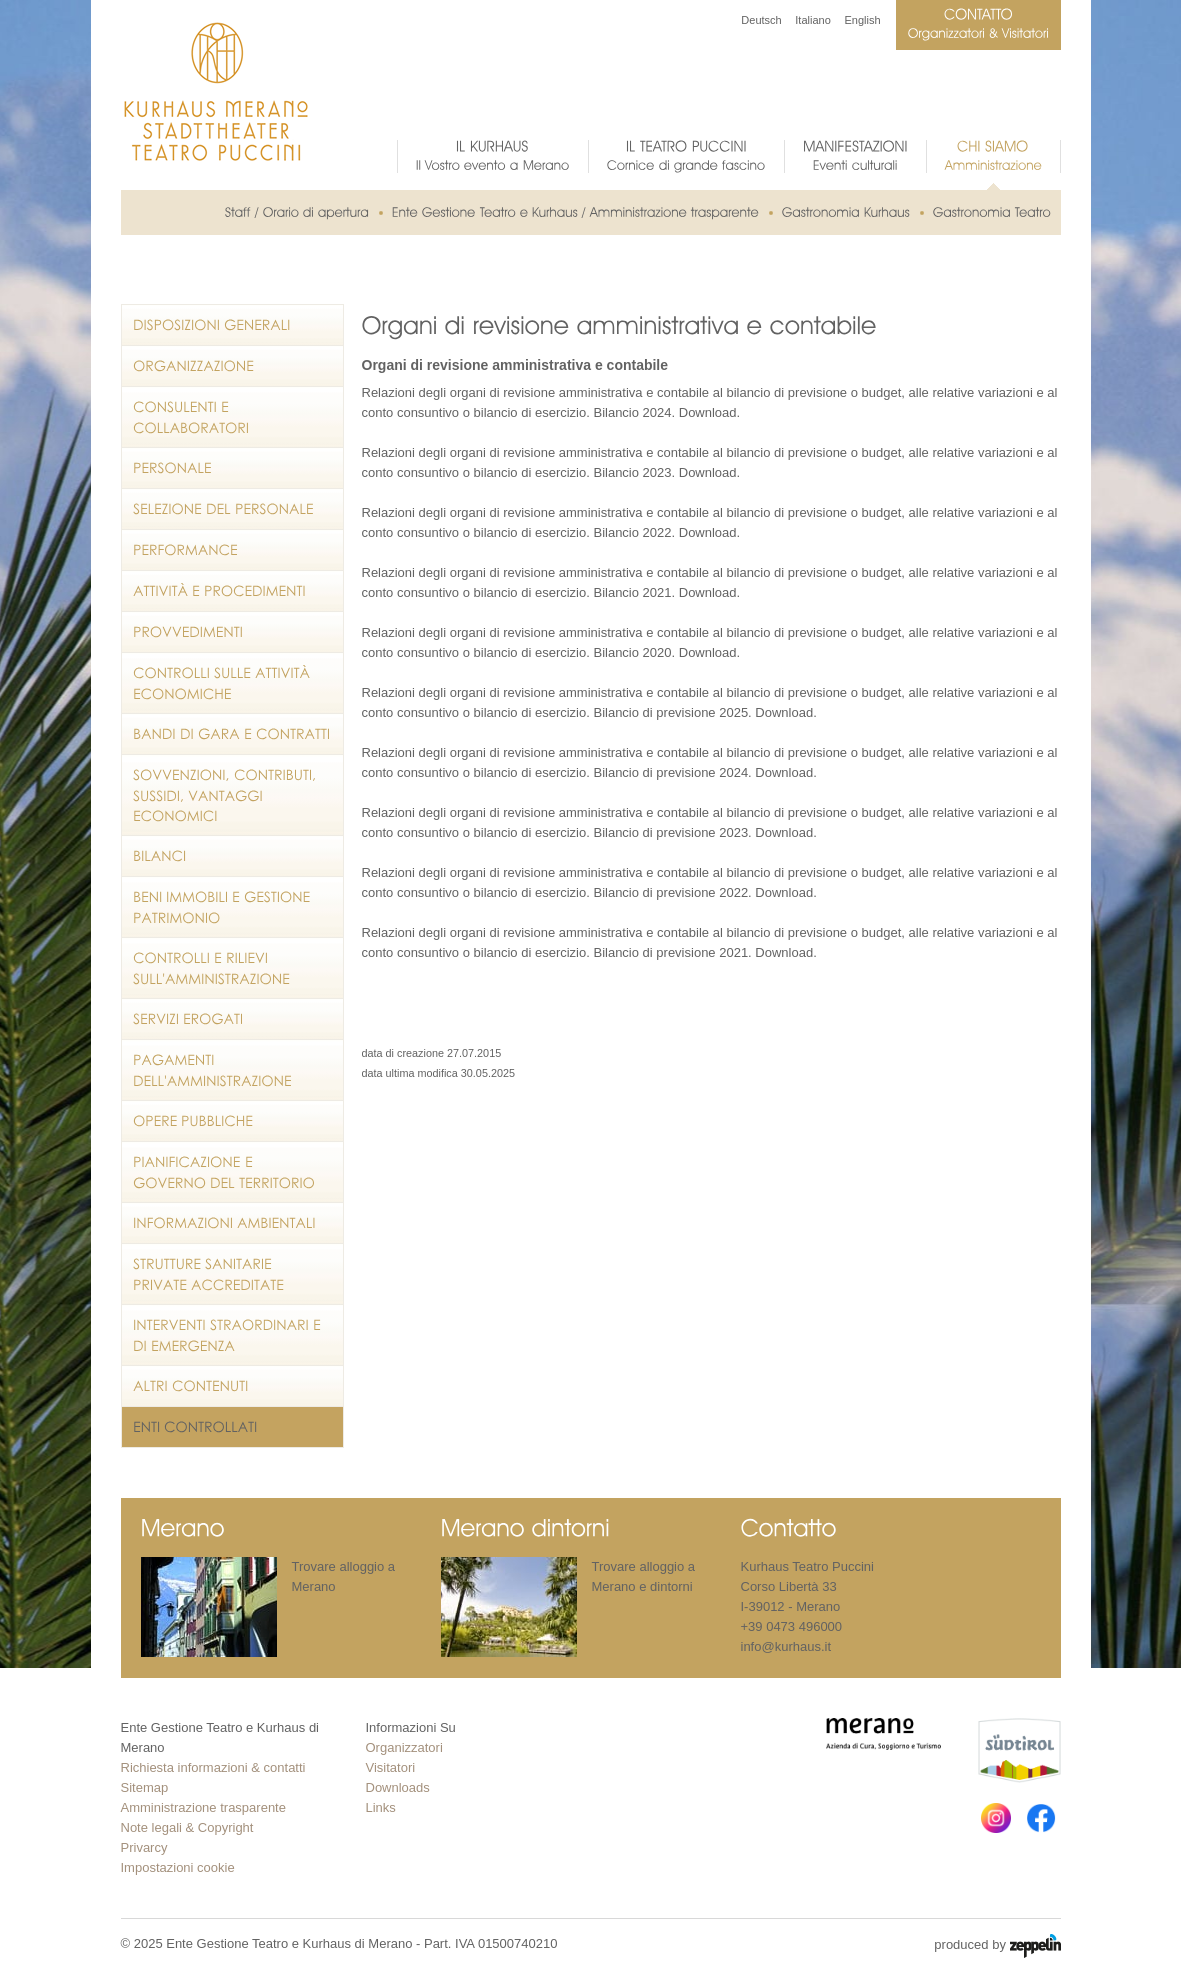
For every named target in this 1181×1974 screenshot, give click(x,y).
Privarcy (144, 1847)
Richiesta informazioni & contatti (213, 1767)
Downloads (398, 1787)
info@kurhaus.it (786, 1646)
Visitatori (391, 1767)
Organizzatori (404, 1747)
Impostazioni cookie (178, 1867)
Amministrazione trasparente (203, 1807)
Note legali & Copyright (187, 1827)
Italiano (812, 20)
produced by (997, 1946)
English (862, 20)
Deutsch (761, 20)
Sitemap (145, 1787)
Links (381, 1807)
